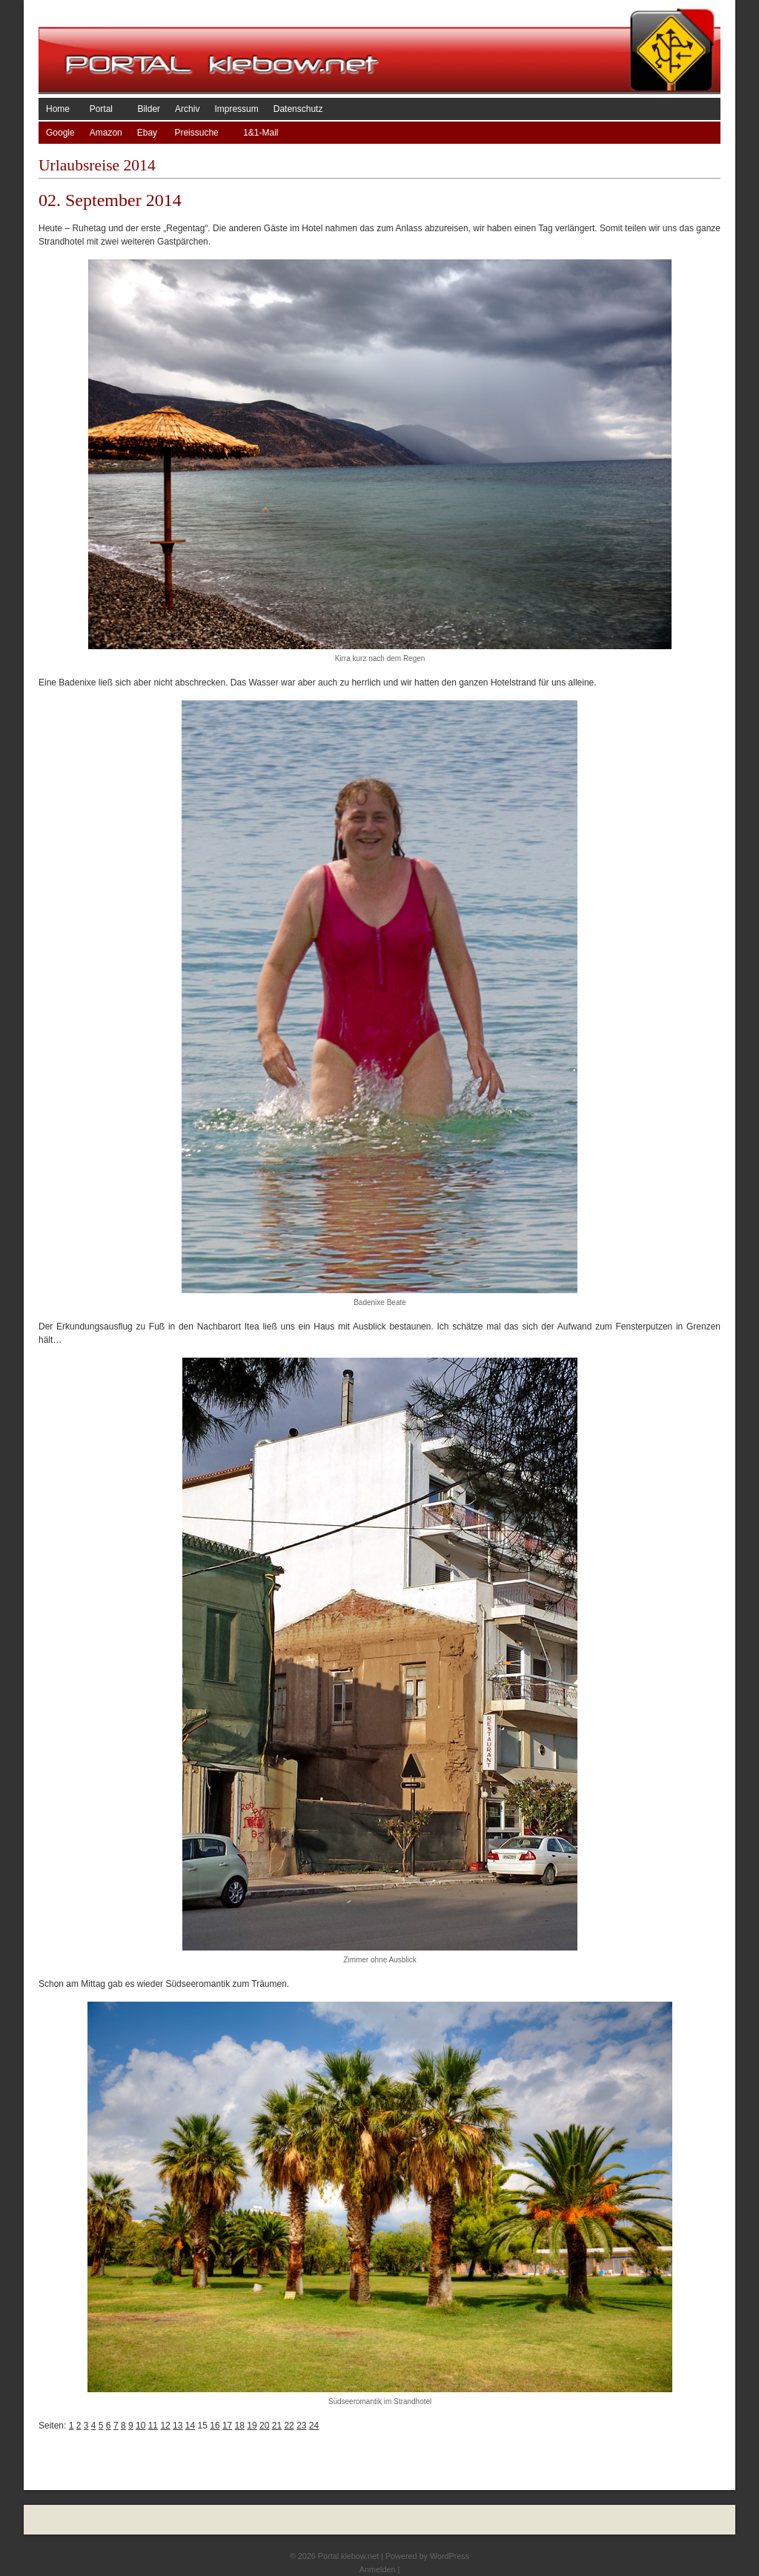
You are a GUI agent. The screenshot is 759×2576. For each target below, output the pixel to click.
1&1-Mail (260, 132)
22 (289, 2425)
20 (264, 2425)
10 (140, 2425)
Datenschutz (298, 109)
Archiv (187, 109)
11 (153, 2425)
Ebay (148, 132)
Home (60, 109)
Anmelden (377, 2569)
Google (60, 132)
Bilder (148, 109)
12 (165, 2425)
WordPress (449, 2556)
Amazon (106, 132)
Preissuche (201, 132)
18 (240, 2425)
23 (301, 2425)
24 (314, 2425)
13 (177, 2425)
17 (227, 2425)
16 (214, 2425)
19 (251, 2425)
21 (277, 2425)
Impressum (236, 109)
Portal (106, 109)
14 (190, 2425)
